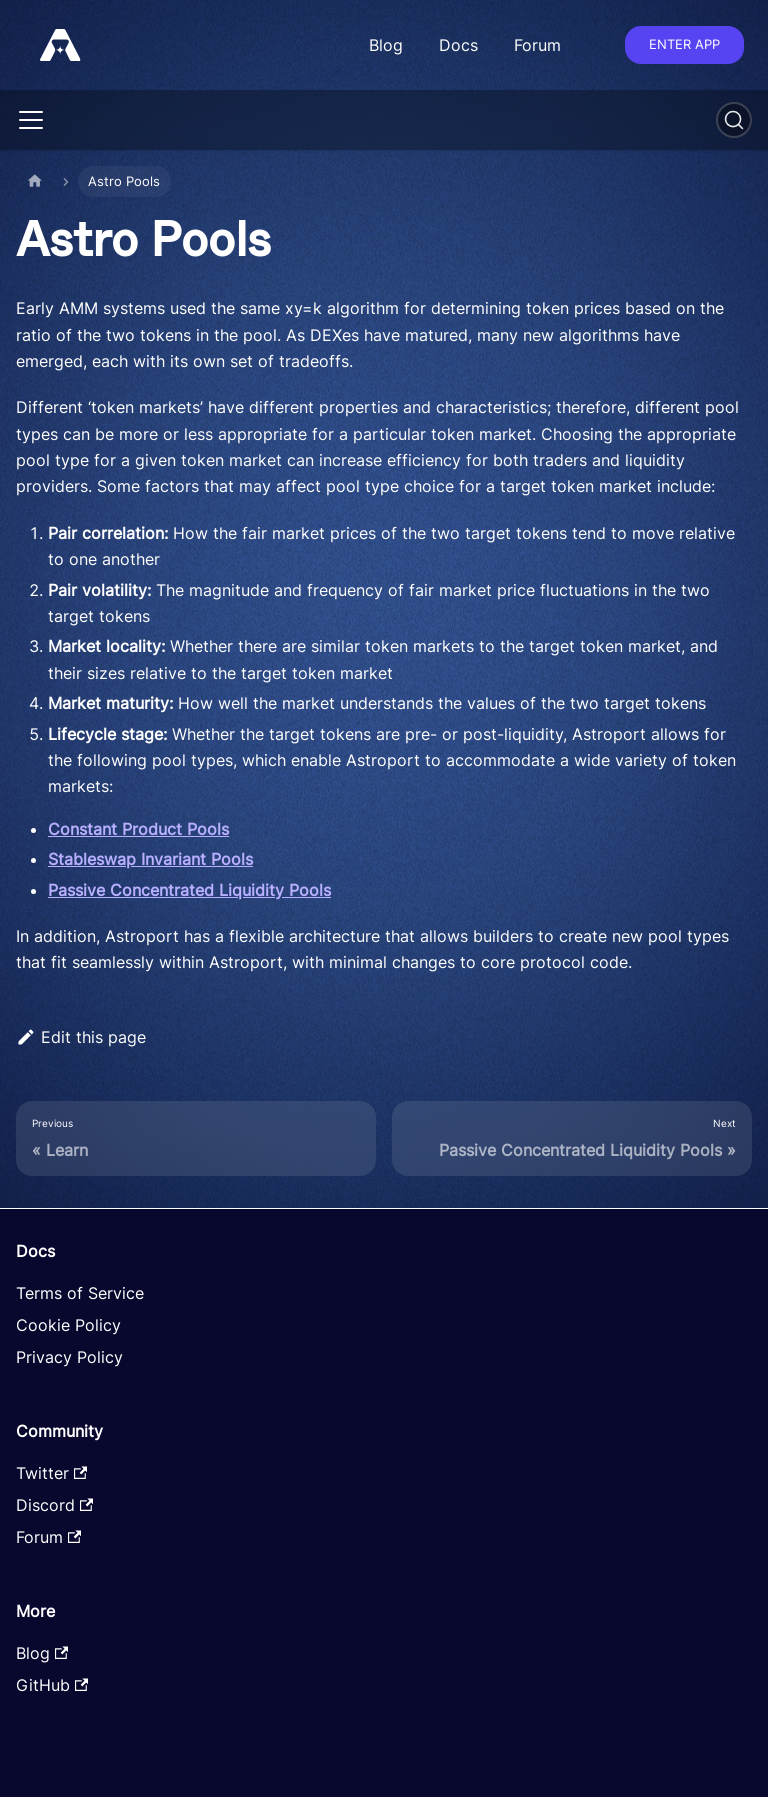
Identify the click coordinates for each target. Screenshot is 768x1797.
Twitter (51, 1473)
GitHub (52, 1685)
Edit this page (81, 1037)
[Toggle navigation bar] (31, 120)
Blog (386, 45)
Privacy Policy (69, 1357)
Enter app (684, 44)
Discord (54, 1505)
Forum (537, 45)
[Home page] (35, 181)
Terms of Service (80, 1293)
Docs (458, 45)
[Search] (734, 120)
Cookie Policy (68, 1325)
